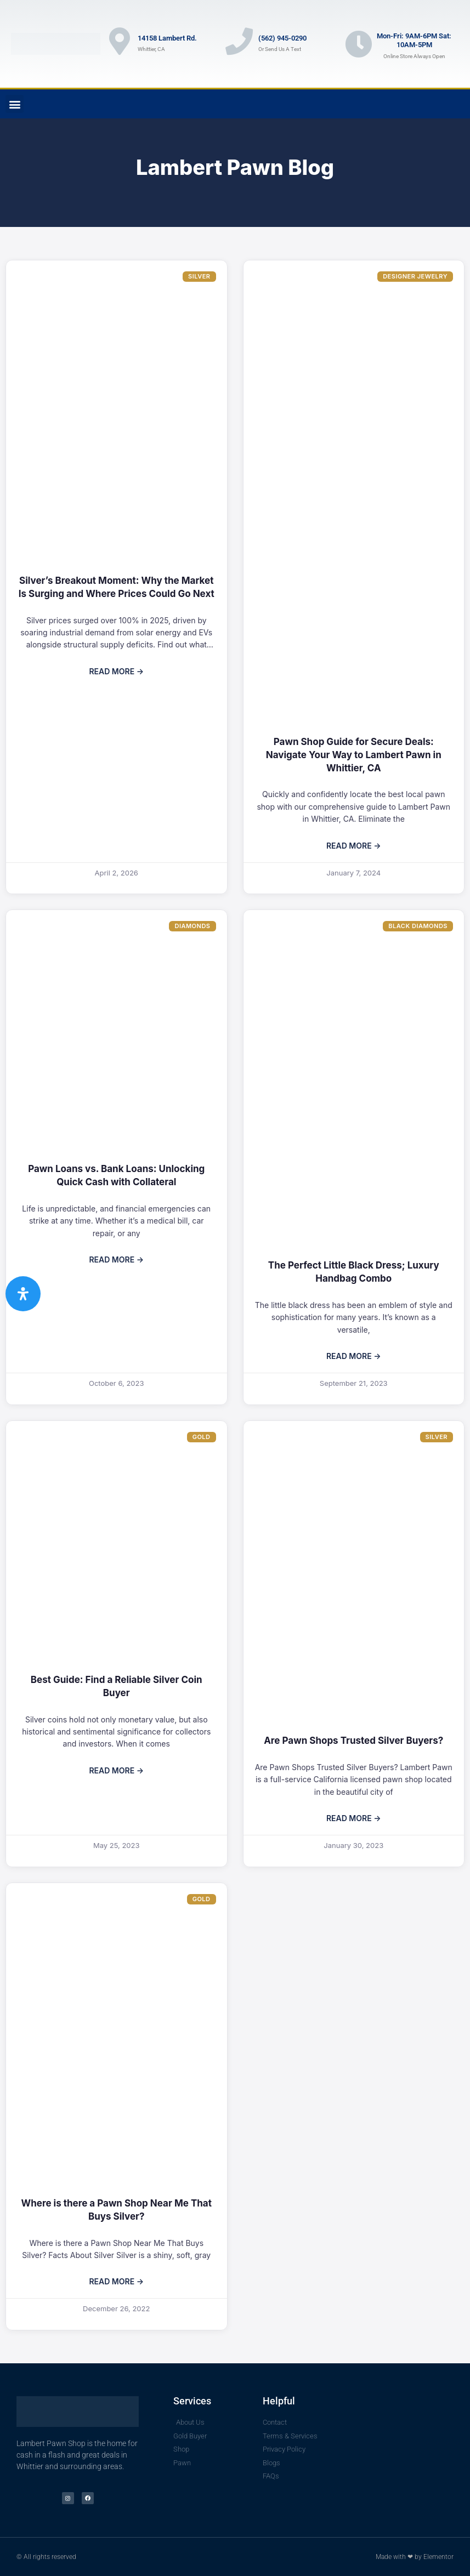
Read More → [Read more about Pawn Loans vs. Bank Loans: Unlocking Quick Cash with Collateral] (116, 1259)
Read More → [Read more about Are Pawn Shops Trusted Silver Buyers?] (353, 1818)
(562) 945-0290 (282, 38)
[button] (14, 104)
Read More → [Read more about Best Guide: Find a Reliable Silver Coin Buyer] (116, 1770)
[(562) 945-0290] (239, 41)
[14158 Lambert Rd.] (119, 41)
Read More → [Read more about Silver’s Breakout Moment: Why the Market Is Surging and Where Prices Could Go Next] (116, 671)
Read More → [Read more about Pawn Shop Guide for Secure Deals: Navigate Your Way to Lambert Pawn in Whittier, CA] (353, 845)
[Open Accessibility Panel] (23, 1293)
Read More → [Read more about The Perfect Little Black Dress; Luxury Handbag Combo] (353, 1356)
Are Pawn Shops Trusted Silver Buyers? (353, 1740)
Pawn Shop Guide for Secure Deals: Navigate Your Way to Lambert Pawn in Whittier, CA (353, 755)
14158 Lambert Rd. (167, 38)
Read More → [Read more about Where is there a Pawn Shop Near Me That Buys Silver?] (116, 2281)
